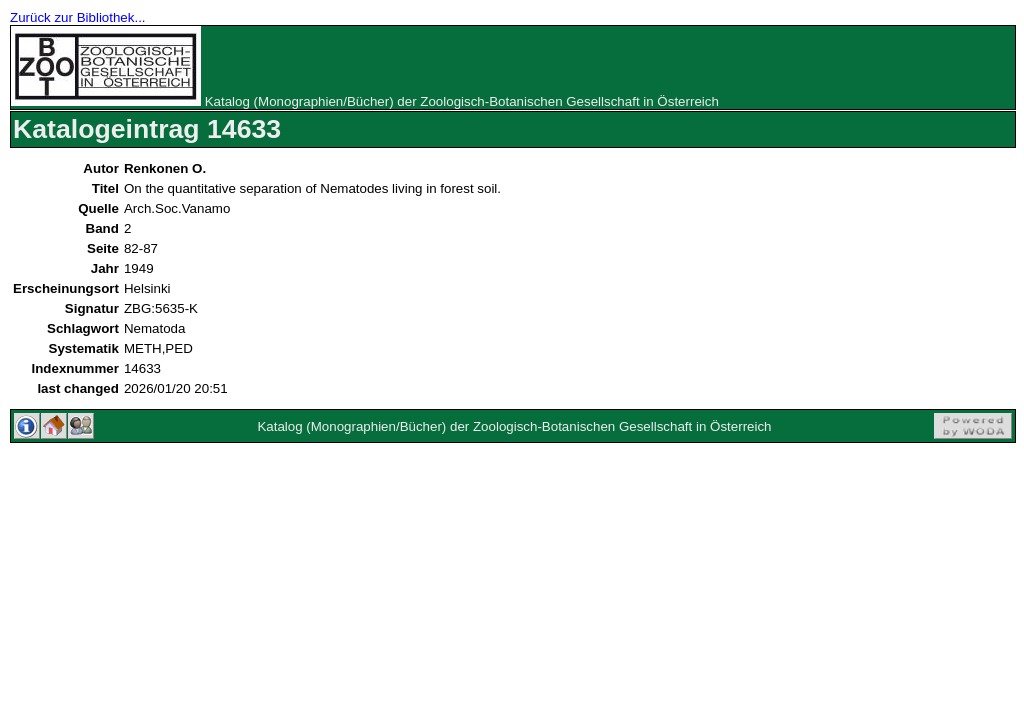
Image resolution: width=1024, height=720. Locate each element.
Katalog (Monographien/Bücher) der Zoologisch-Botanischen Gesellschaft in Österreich (462, 101)
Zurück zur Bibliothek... (78, 17)
